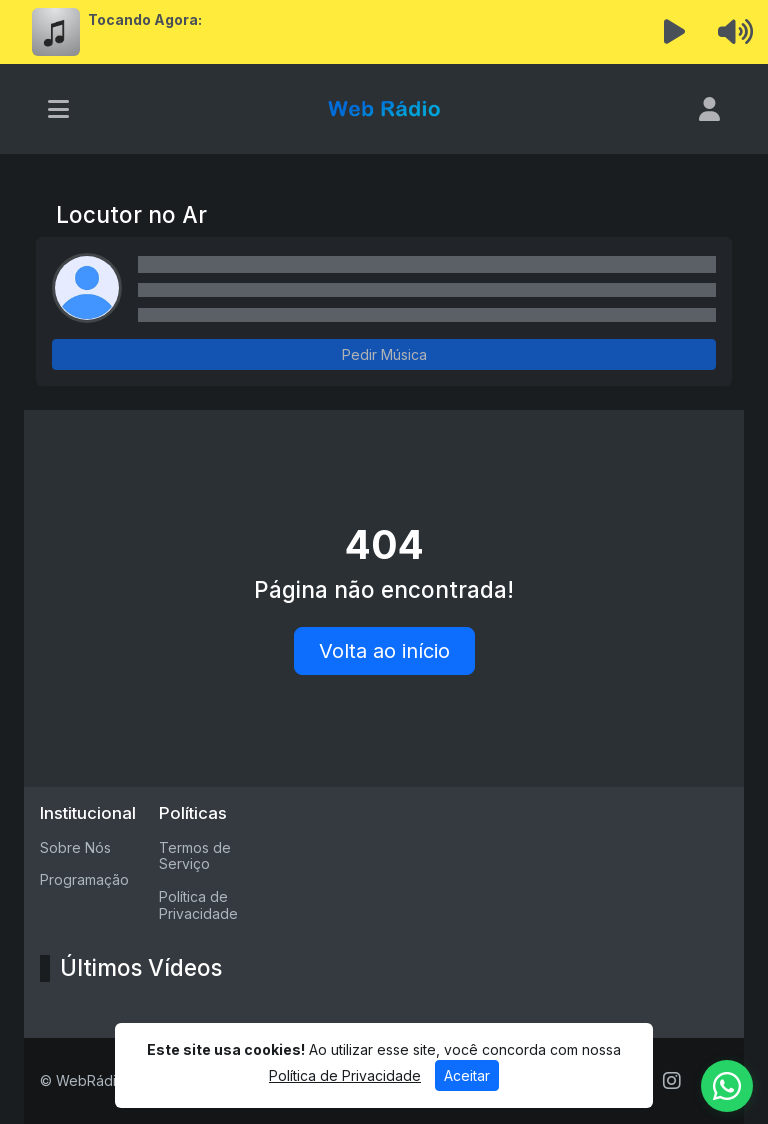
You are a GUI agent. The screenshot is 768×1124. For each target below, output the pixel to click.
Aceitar (467, 1075)
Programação (84, 879)
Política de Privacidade (198, 905)
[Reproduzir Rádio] (675, 32)
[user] (709, 109)
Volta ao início (384, 651)
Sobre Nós (75, 847)
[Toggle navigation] (58, 109)
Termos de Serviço (195, 856)
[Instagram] (672, 1081)
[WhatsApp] (727, 1086)
